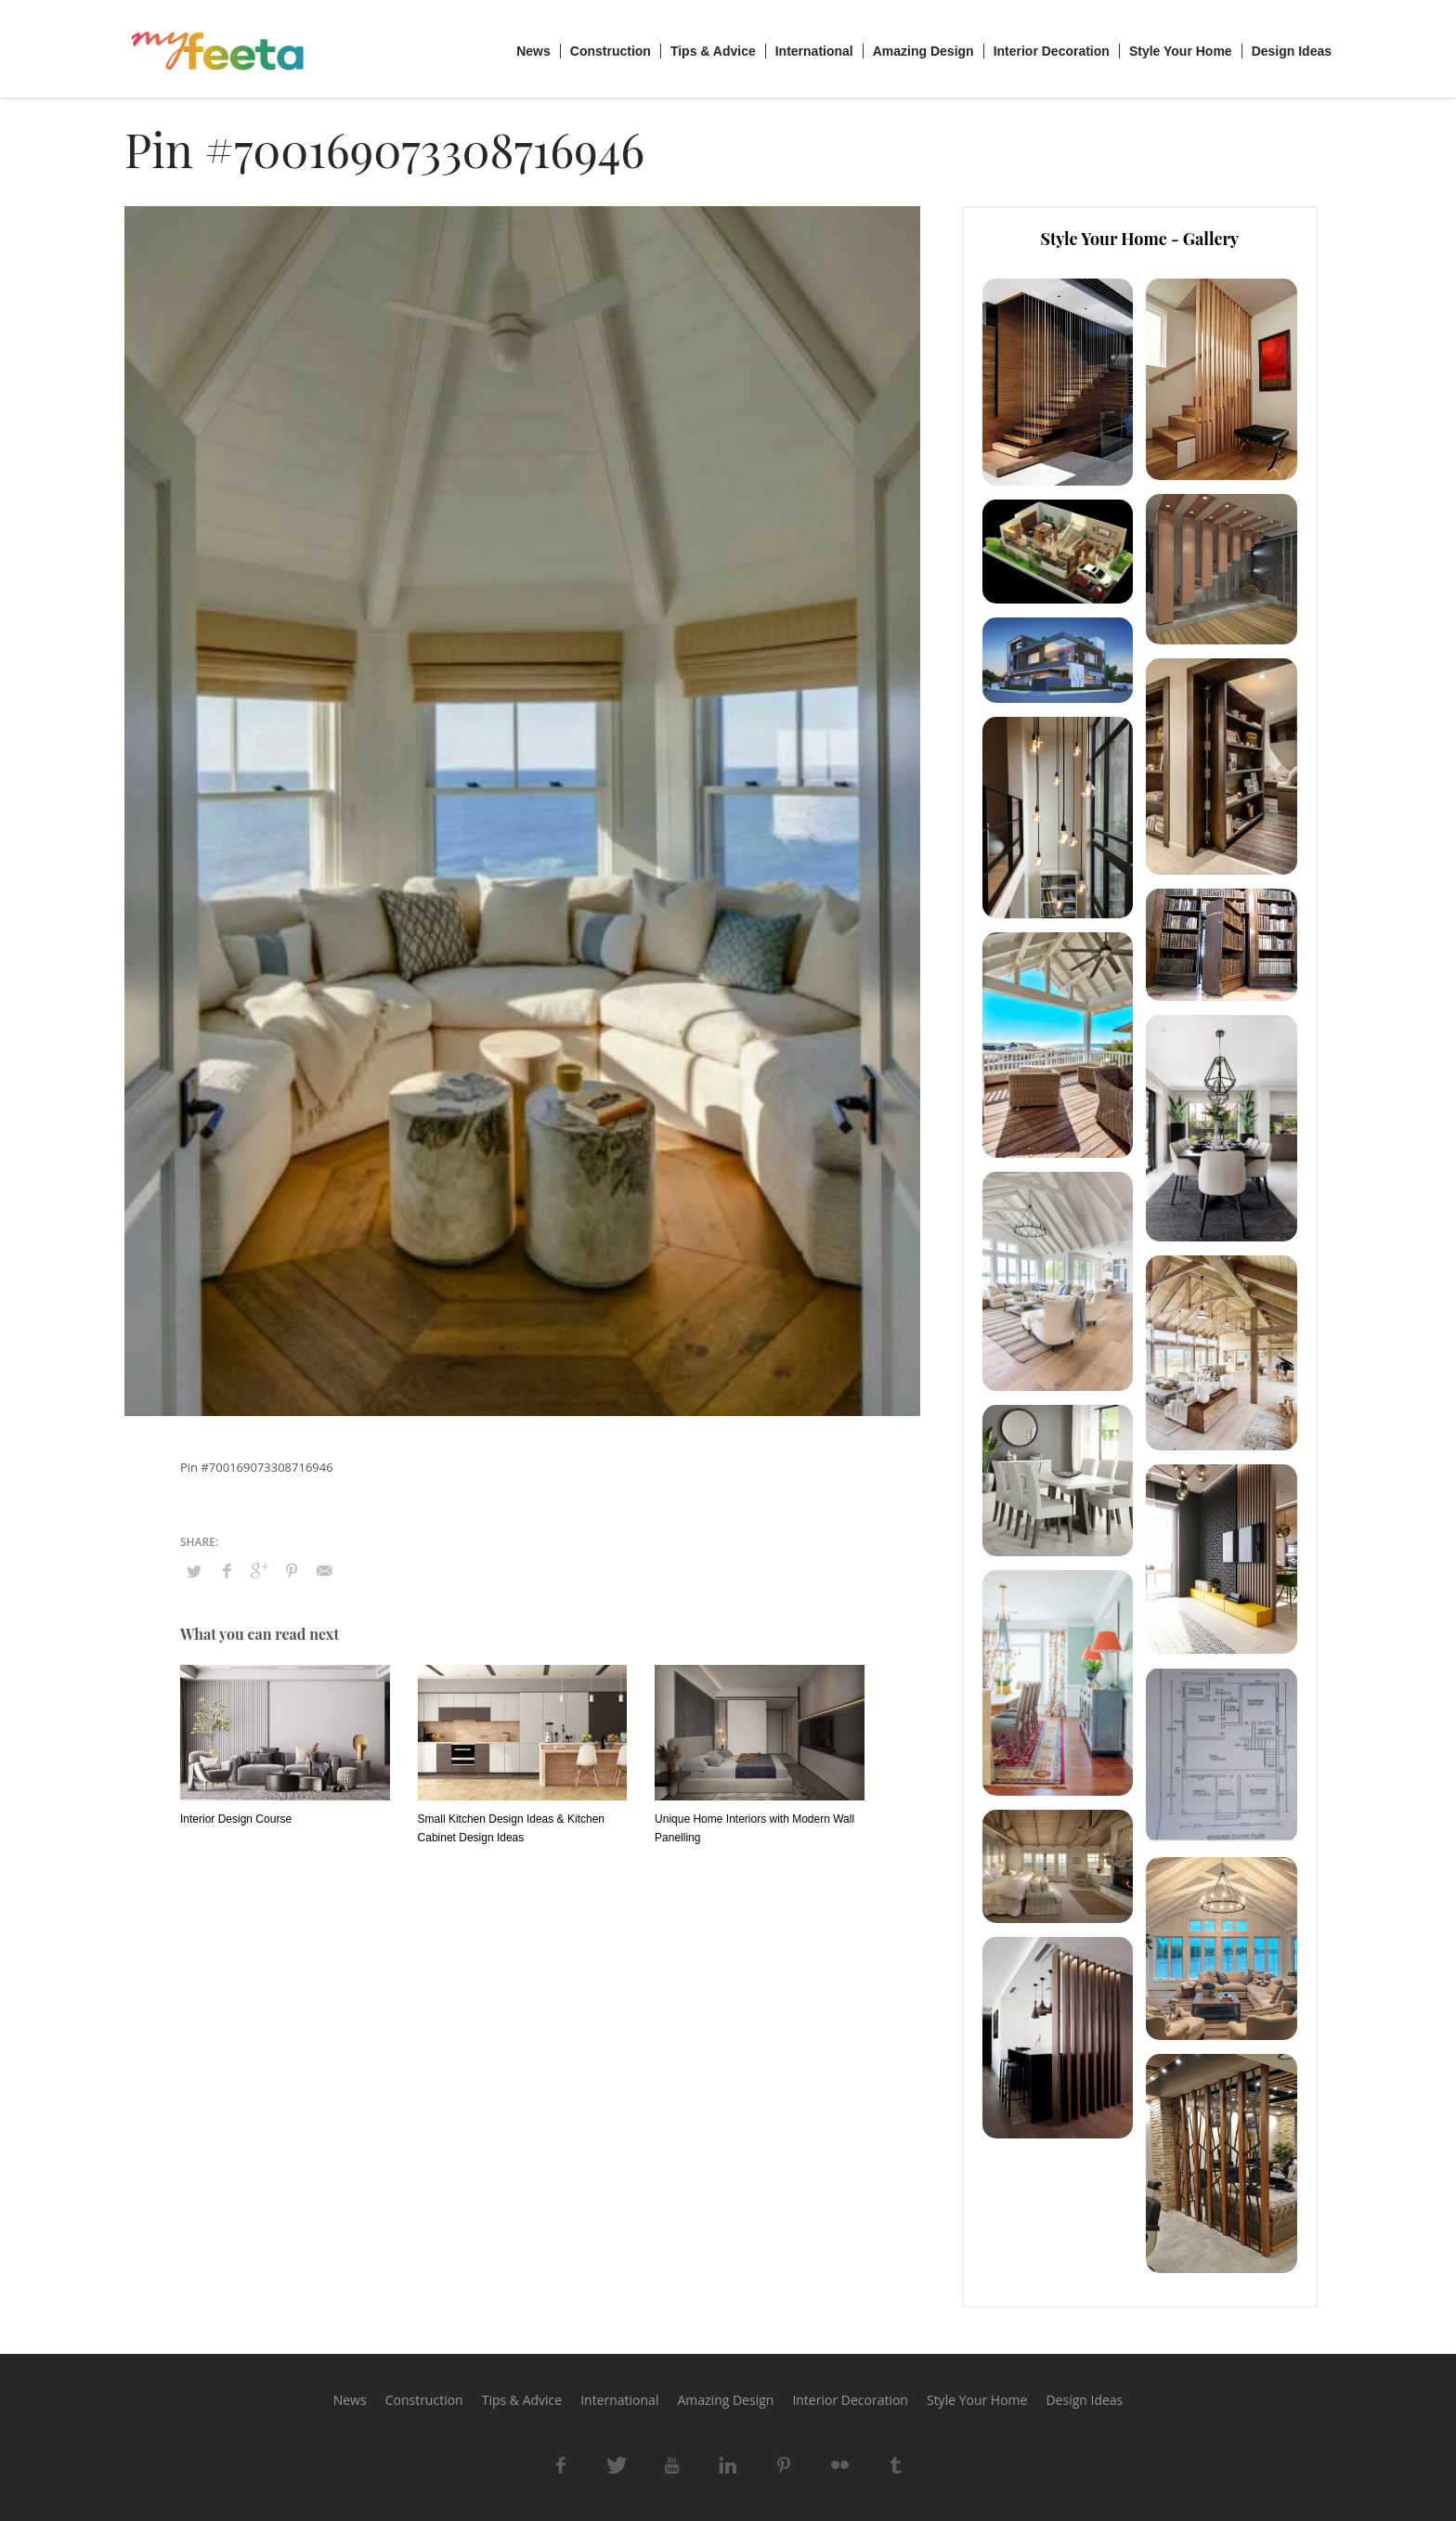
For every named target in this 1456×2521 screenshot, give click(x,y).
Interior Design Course (236, 1819)
